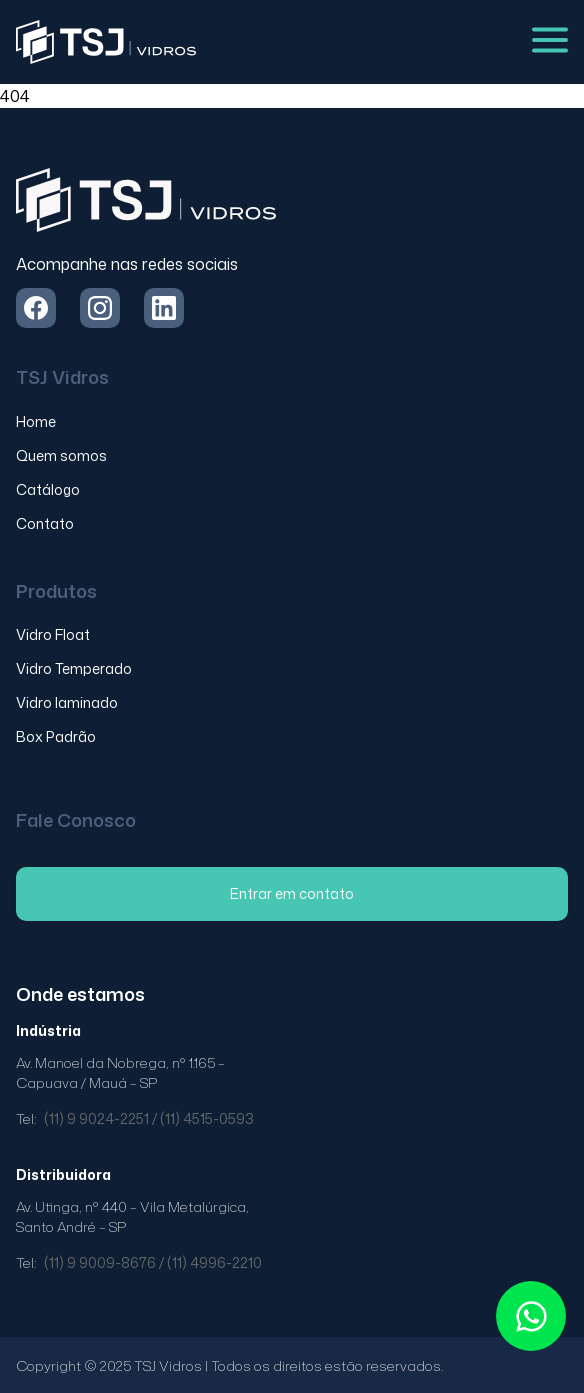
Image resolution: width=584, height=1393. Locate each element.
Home (36, 421)
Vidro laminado (67, 702)
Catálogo (48, 489)
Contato (45, 523)
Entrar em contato (292, 893)
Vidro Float (53, 634)
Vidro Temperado (74, 668)
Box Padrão (56, 736)
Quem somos (61, 455)
